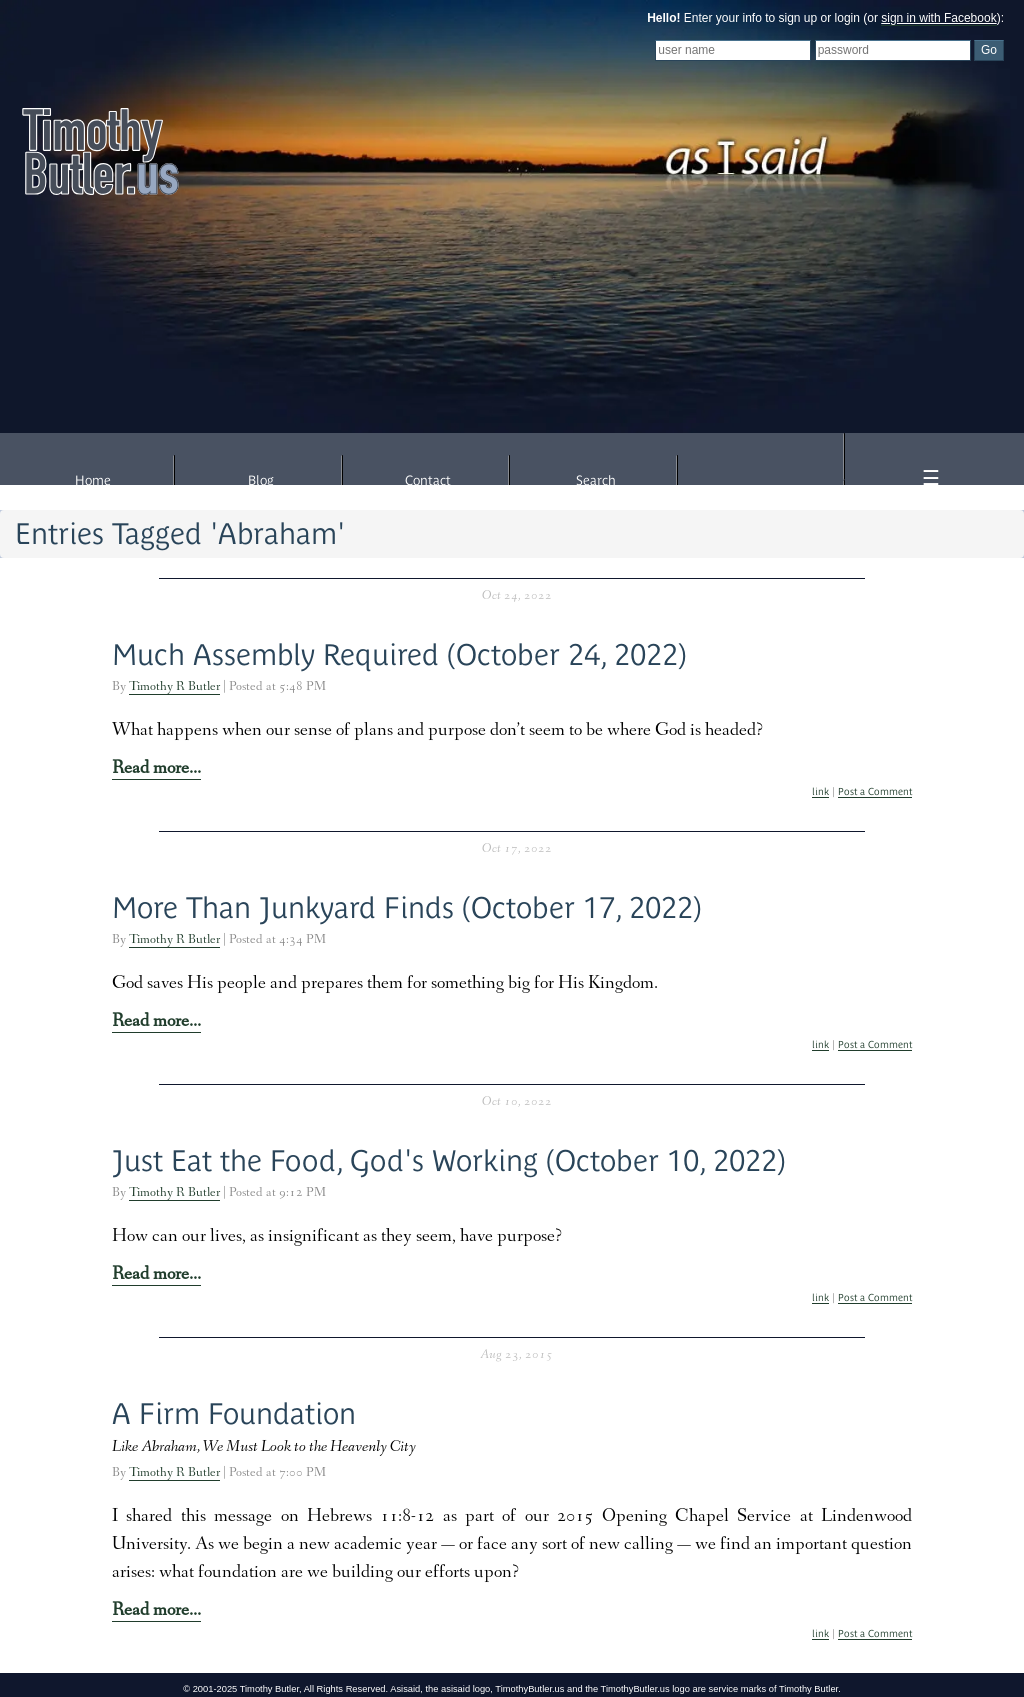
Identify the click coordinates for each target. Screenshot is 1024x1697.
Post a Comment (875, 791)
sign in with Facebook (938, 18)
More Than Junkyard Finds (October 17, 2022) (407, 907)
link (820, 791)
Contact (428, 480)
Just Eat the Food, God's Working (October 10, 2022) (449, 1160)
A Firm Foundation (234, 1413)
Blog (261, 480)
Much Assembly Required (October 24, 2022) (399, 654)
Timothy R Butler (174, 687)
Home (93, 480)
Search (596, 480)
